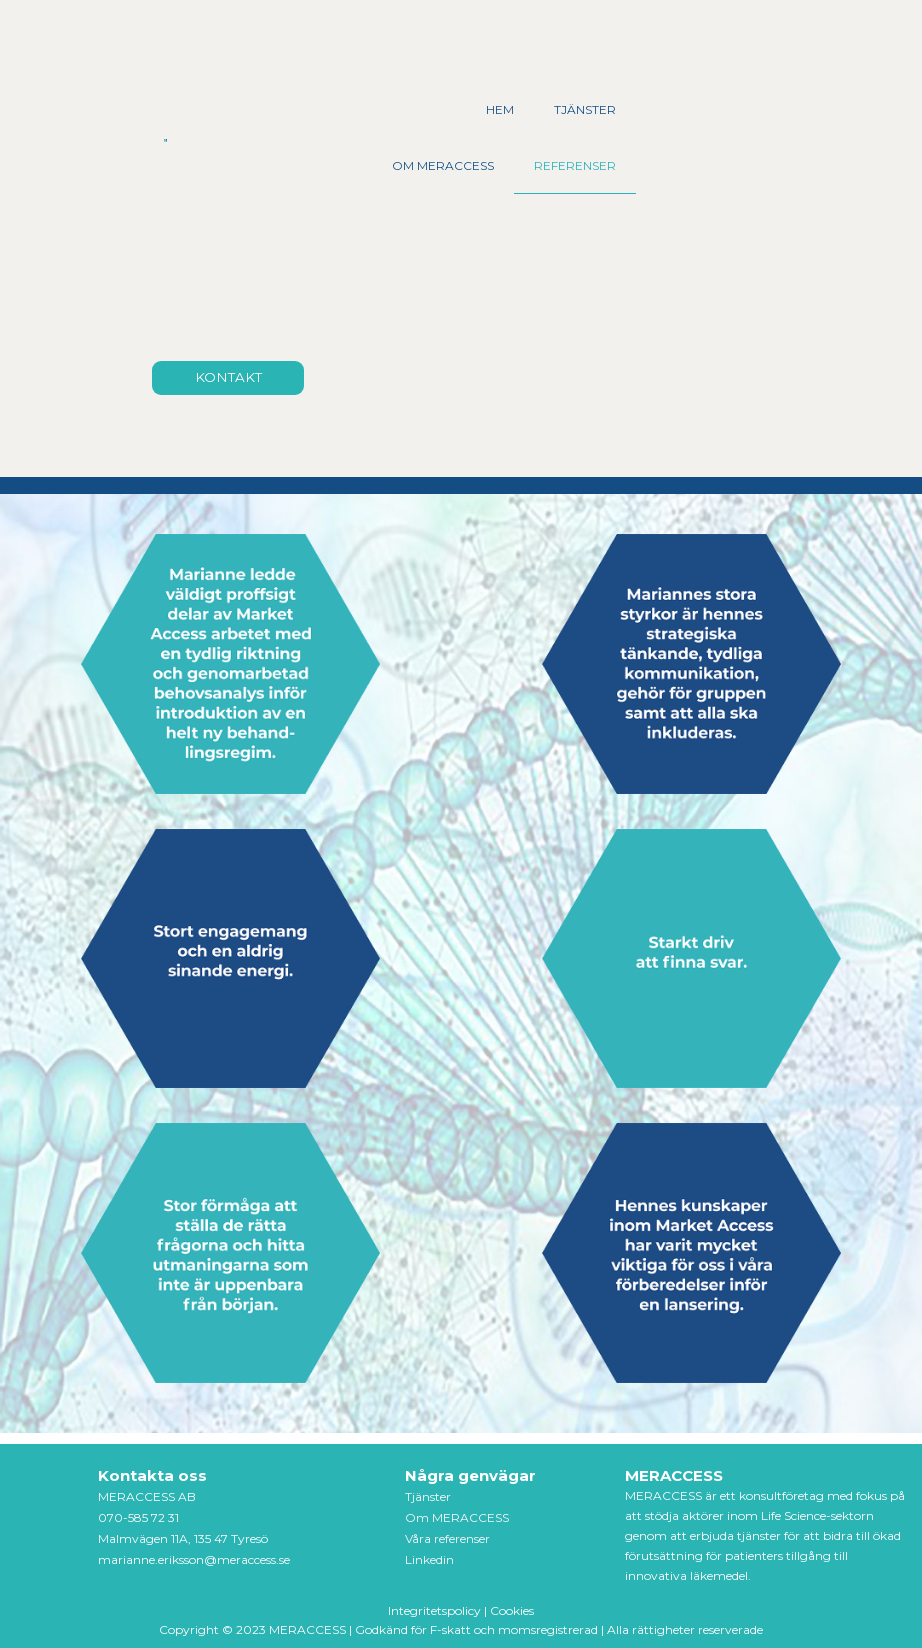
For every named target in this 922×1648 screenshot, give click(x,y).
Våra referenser (447, 1538)
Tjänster (428, 1496)
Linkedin (429, 1559)
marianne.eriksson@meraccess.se (194, 1559)
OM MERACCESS (443, 165)
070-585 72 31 (138, 1517)
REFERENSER (575, 165)
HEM (500, 109)
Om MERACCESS (457, 1517)
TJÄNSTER (585, 109)
